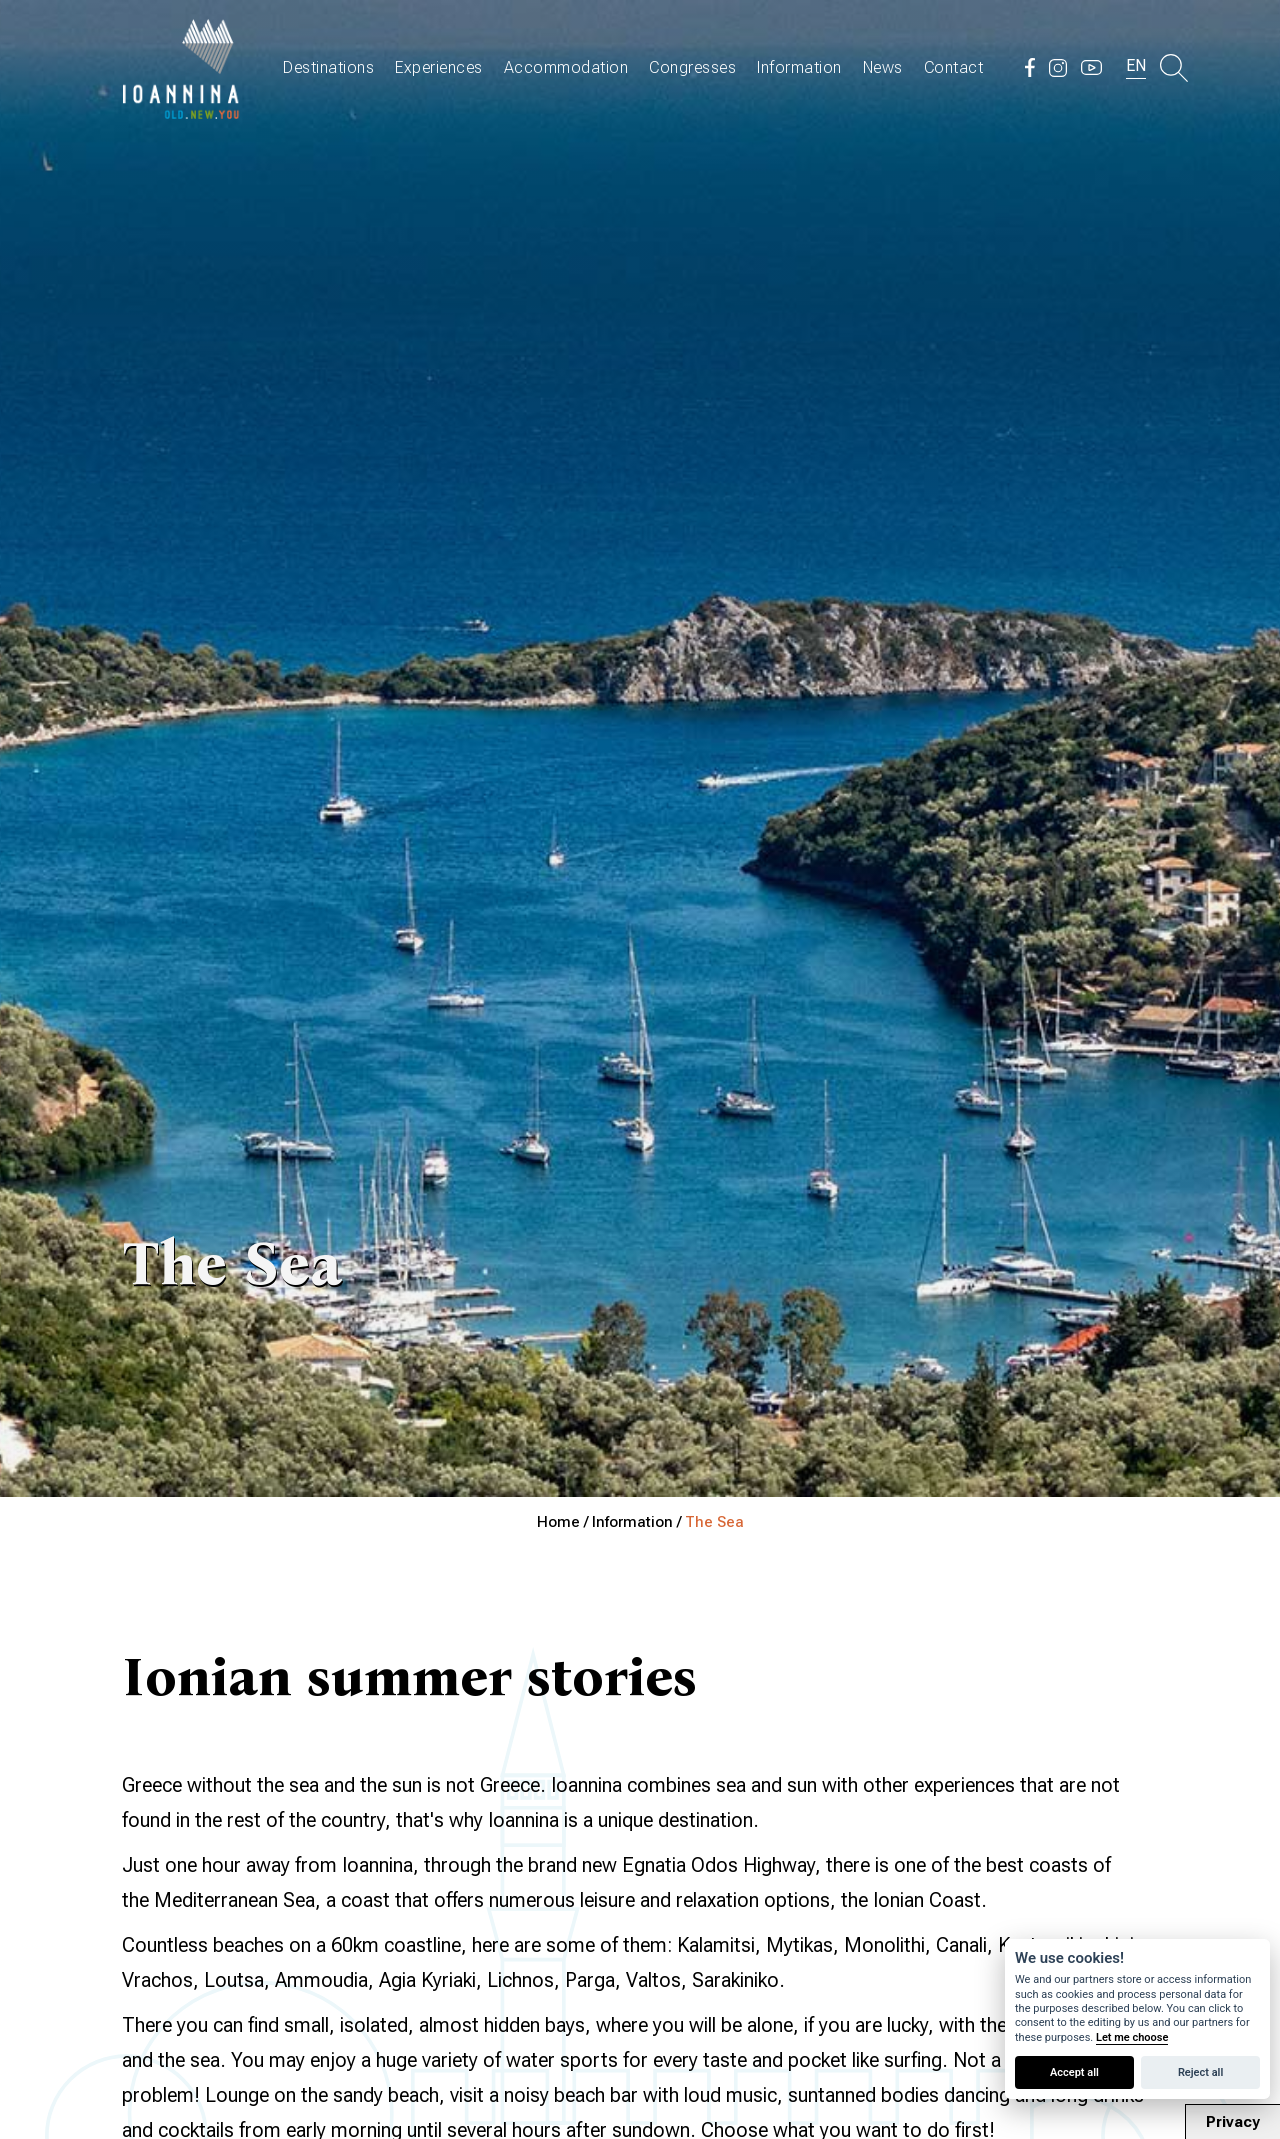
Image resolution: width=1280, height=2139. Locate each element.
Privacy (1233, 2122)
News (883, 67)
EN (1136, 65)
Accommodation (566, 67)
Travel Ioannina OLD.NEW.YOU (182, 67)
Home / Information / (611, 1522)
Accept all (1074, 2072)
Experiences (439, 67)
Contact (954, 67)
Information (799, 67)
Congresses (692, 67)
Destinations (328, 67)
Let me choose (1132, 2037)
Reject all (1200, 2072)
